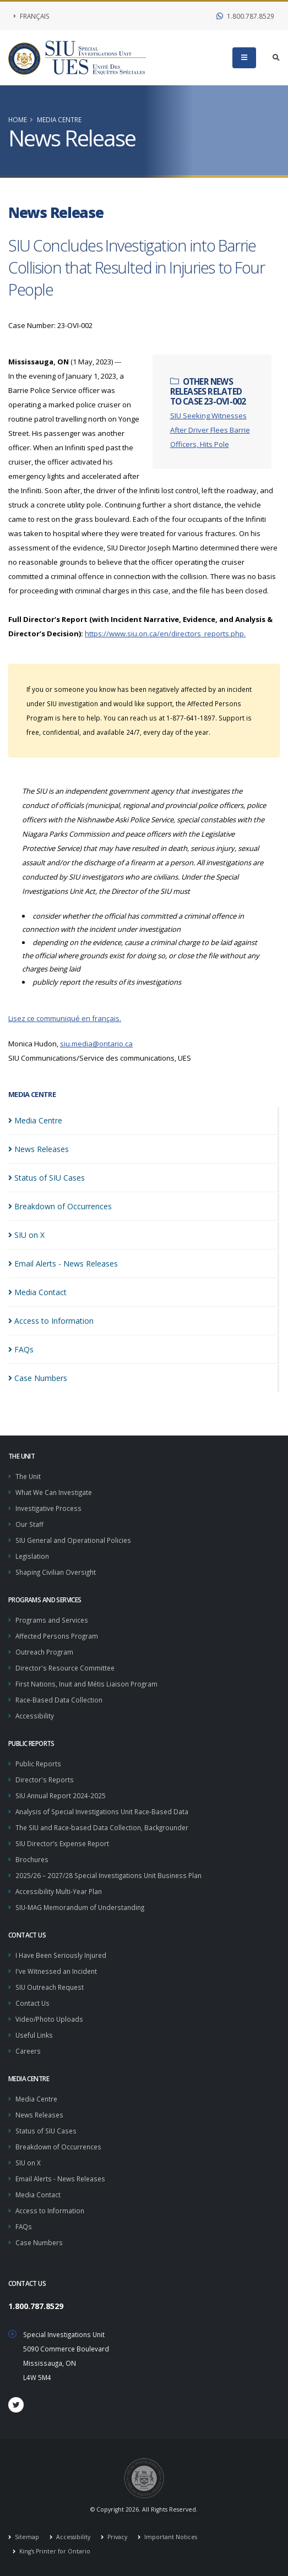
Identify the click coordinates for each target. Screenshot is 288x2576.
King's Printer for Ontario (54, 2551)
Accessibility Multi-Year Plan (58, 1891)
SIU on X (28, 2162)
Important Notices (170, 2537)
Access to (51, 1321)
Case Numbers (39, 2242)
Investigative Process (48, 1508)
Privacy (116, 2537)
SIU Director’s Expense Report (62, 1843)
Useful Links (34, 2035)
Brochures (31, 1859)
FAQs (23, 2226)
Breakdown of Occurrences (58, 2146)
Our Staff (29, 1524)
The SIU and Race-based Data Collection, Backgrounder (101, 1827)
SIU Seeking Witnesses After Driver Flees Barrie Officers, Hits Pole (210, 430)
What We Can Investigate (53, 1492)
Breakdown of (60, 1206)
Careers (28, 2050)
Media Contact (38, 2194)
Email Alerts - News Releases (60, 2178)
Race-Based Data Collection (58, 1699)
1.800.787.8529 (245, 16)
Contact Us (32, 2003)
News (38, 1149)
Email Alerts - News (63, 1263)
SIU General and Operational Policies (73, 1540)
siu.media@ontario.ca (96, 1044)
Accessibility (34, 1715)
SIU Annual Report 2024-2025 (60, 1795)
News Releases (39, 2114)
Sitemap (26, 2537)
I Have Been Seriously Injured (60, 1955)
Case (37, 1378)
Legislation (32, 1556)
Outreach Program (44, 1651)
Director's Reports (44, 1779)
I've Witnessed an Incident (56, 1971)
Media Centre (59, 119)
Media (35, 1120)
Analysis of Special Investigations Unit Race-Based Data (101, 1811)
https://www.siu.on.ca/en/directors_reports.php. (165, 633)
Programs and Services (51, 1620)
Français (31, 16)
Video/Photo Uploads (49, 2019)
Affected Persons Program (56, 1635)
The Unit (28, 1476)
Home (17, 119)
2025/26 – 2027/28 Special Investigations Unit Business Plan (108, 1875)
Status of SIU (46, 1177)
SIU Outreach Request (49, 1987)
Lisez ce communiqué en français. (64, 1018)
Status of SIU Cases (46, 2130)
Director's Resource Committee (65, 1667)
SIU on (26, 1235)
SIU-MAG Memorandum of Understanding (79, 1907)
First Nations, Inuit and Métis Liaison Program (86, 1683)
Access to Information (49, 2210)
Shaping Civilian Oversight (55, 1572)
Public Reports (38, 1763)
